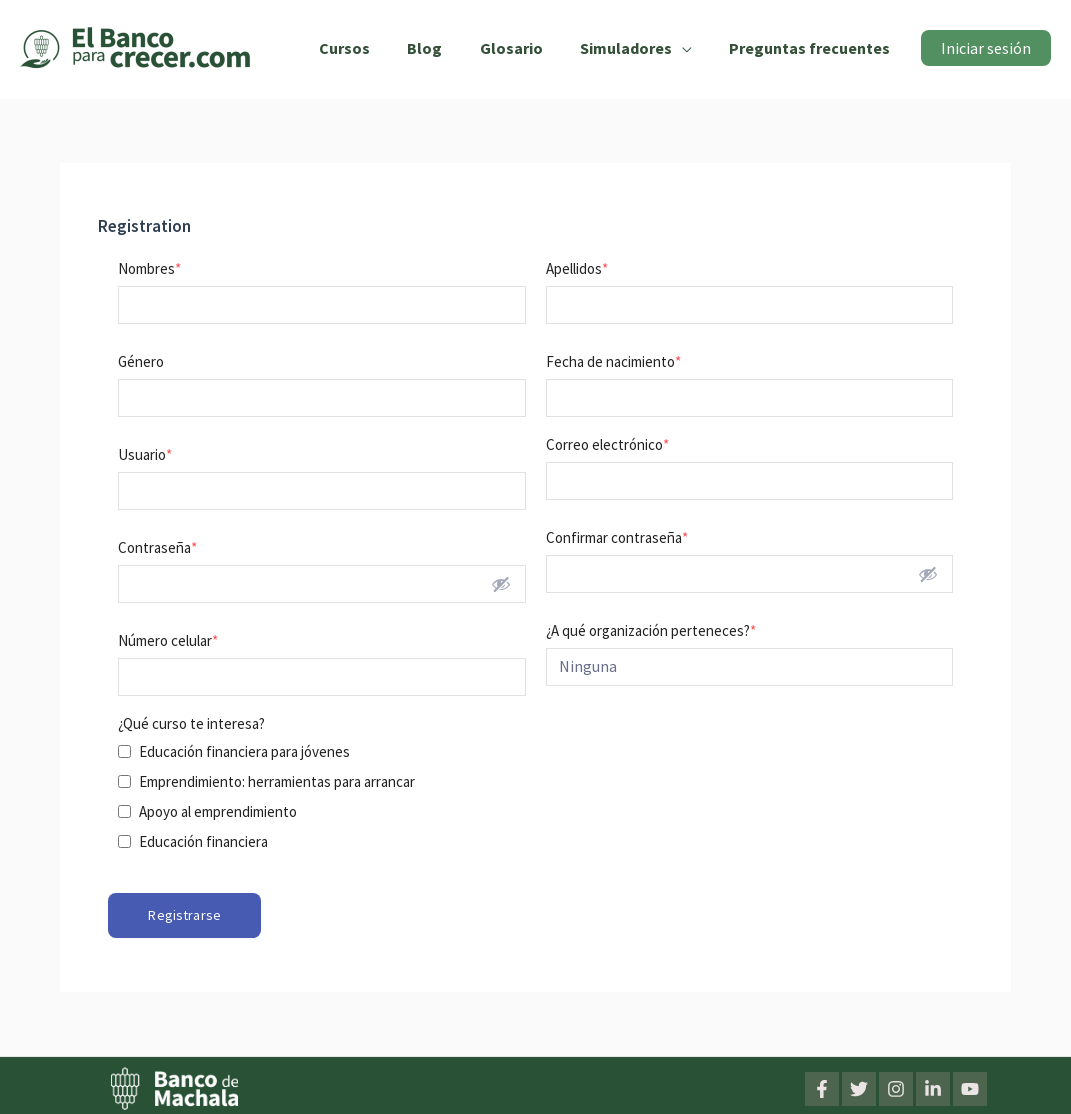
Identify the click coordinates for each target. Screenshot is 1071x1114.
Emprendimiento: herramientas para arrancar (277, 781)
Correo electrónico (607, 444)
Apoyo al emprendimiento (218, 811)
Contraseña (157, 547)
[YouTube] (970, 1088)
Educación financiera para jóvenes (244, 751)
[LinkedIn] (933, 1088)
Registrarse (184, 915)
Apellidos (577, 268)
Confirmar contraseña (617, 537)
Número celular (168, 640)
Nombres (149, 268)
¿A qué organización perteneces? (651, 630)
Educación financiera (203, 841)
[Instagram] (896, 1088)
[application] (690, 48)
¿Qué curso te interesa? (191, 723)
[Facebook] (822, 1088)
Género (141, 361)
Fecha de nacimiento (613, 361)
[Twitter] (859, 1088)
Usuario (145, 454)
